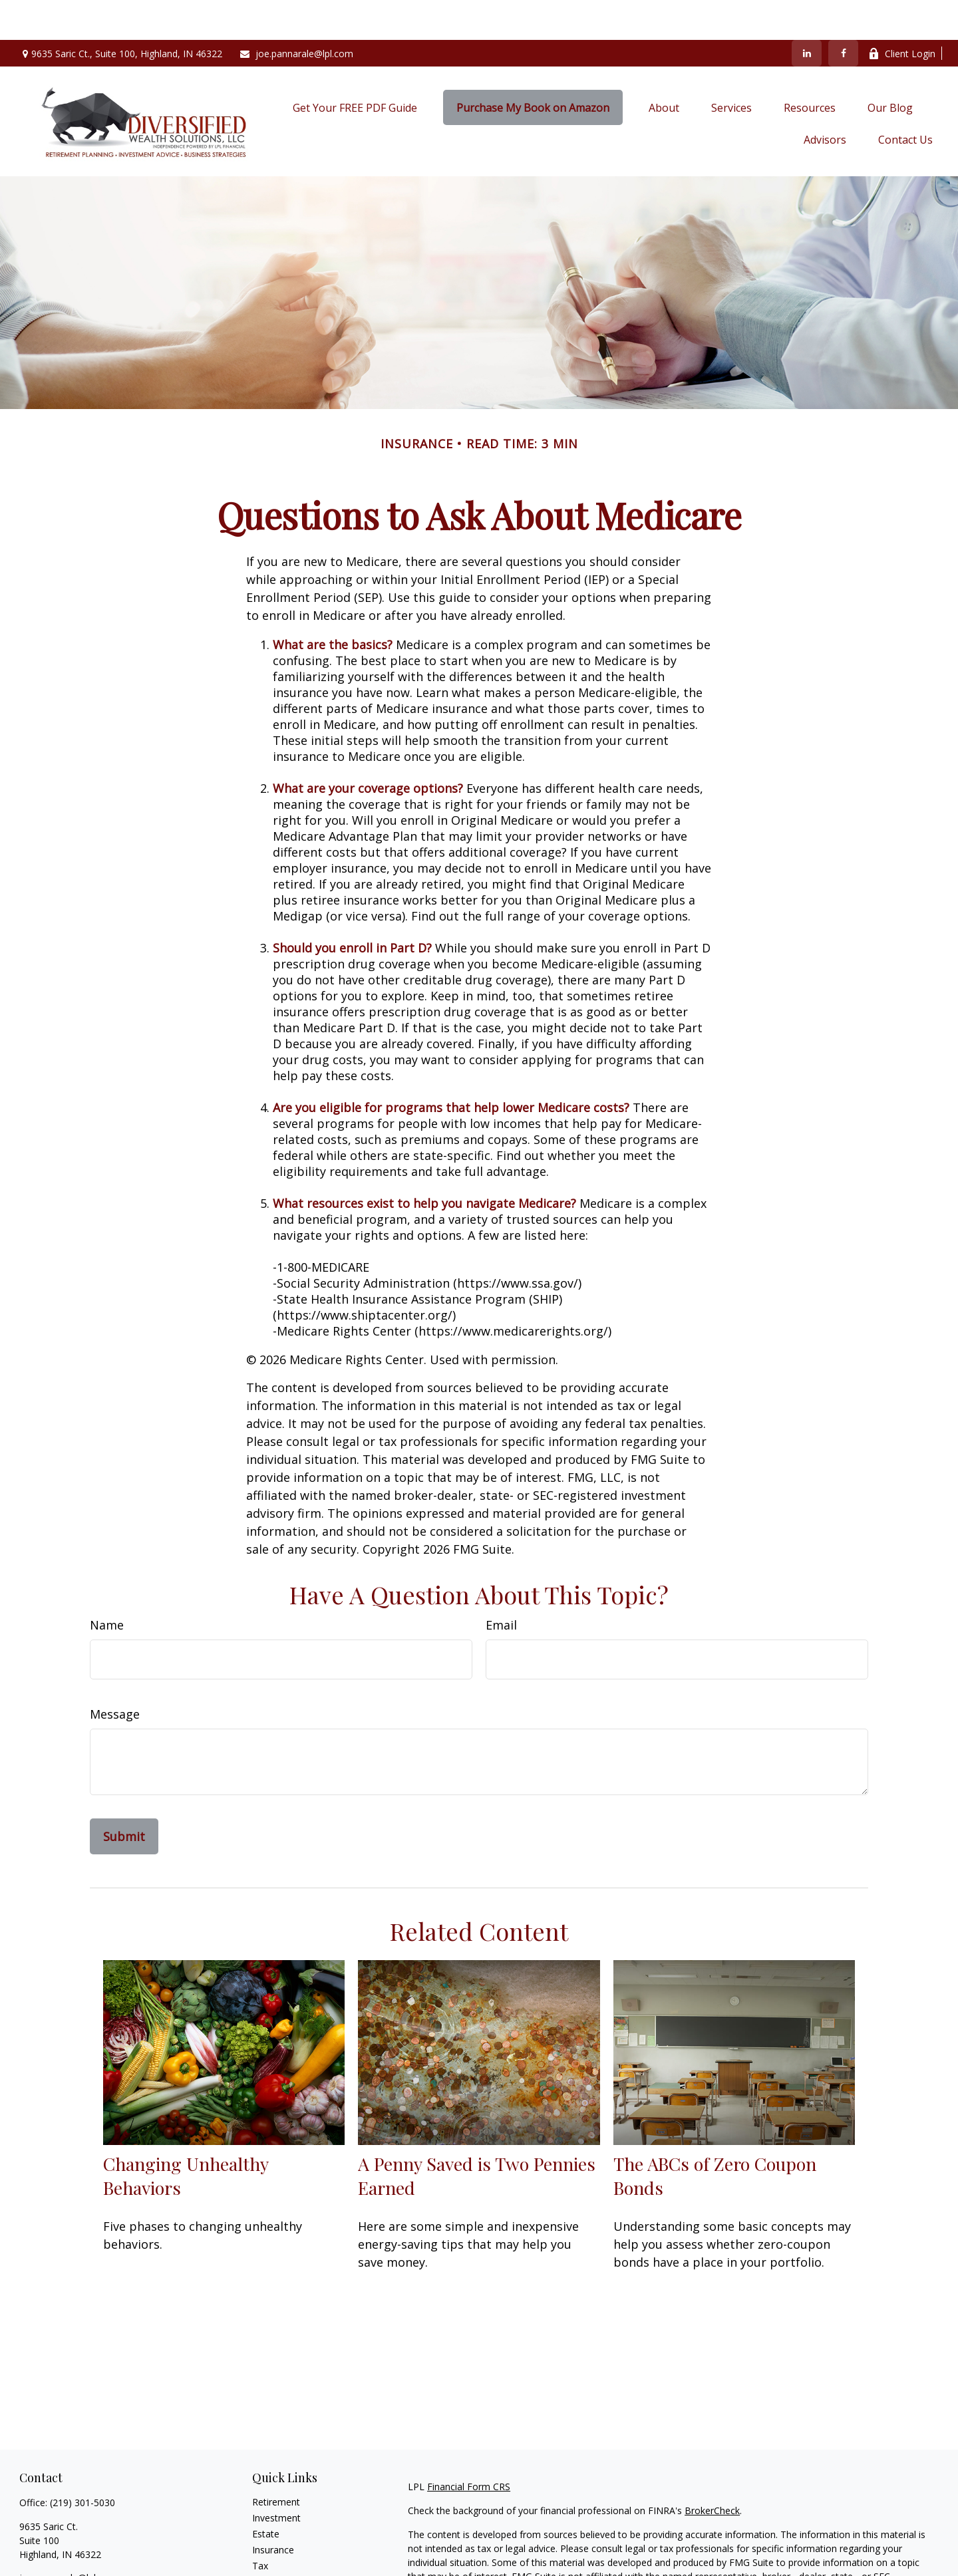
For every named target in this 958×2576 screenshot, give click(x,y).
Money (267, 2541)
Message (115, 1674)
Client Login (901, 13)
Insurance (273, 2510)
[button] (355, 68)
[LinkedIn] (807, 13)
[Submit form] (124, 1796)
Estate (265, 2494)
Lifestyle (270, 2557)
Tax (260, 2525)
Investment (276, 2478)
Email (501, 1585)
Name (107, 1585)
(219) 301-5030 (82, 2462)
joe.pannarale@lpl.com (296, 13)
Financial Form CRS (468, 2446)
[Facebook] (843, 13)
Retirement (276, 2462)
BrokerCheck (712, 2470)
